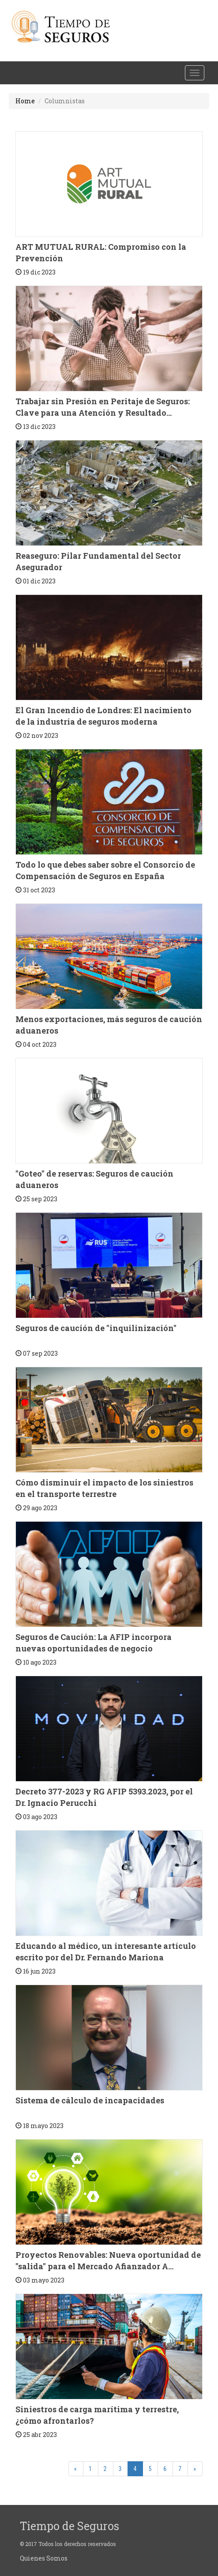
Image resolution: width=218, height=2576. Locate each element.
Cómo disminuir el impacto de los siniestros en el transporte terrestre (104, 1488)
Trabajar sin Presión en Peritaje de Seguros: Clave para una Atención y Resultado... (102, 407)
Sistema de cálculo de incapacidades (89, 2100)
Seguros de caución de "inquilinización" (96, 1328)
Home (25, 101)
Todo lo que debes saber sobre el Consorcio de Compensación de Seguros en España (105, 870)
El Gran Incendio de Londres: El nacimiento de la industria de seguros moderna (103, 716)
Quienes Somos (44, 2558)
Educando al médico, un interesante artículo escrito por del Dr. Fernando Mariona (105, 1951)
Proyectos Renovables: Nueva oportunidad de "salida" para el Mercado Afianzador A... (108, 2260)
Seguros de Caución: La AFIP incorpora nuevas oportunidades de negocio (93, 1643)
